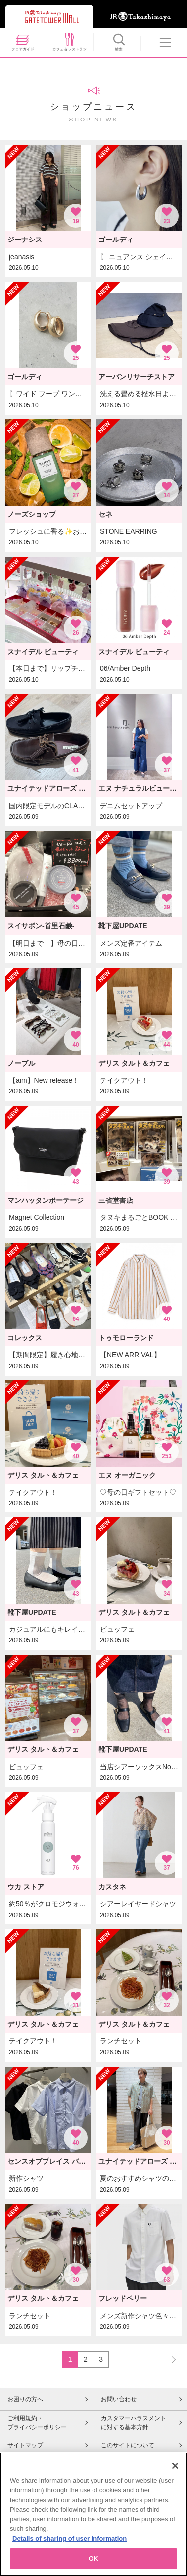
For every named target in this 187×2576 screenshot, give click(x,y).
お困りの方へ (25, 2399)
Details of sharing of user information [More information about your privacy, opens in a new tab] (69, 2547)
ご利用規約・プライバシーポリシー (37, 2423)
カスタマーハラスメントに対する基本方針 (133, 2423)
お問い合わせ (119, 2399)
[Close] (175, 2475)
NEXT (169, 2359)
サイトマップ (25, 2445)
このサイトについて (127, 2445)
